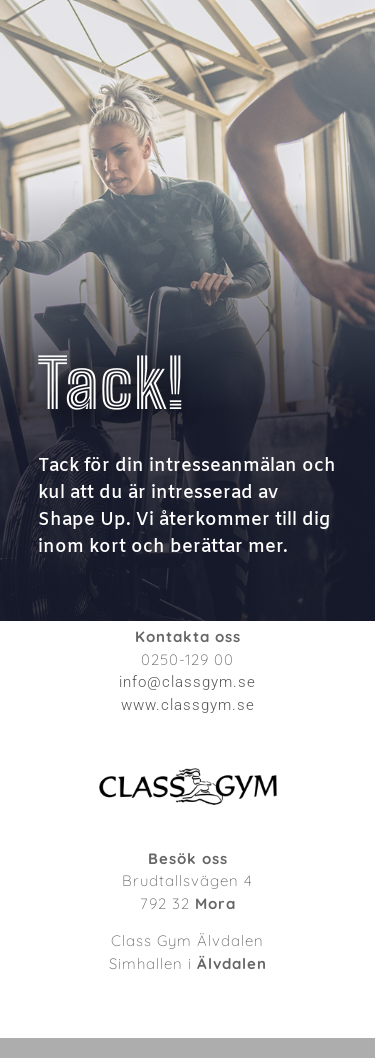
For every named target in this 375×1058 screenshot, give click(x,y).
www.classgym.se (188, 705)
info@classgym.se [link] (187, 682)
